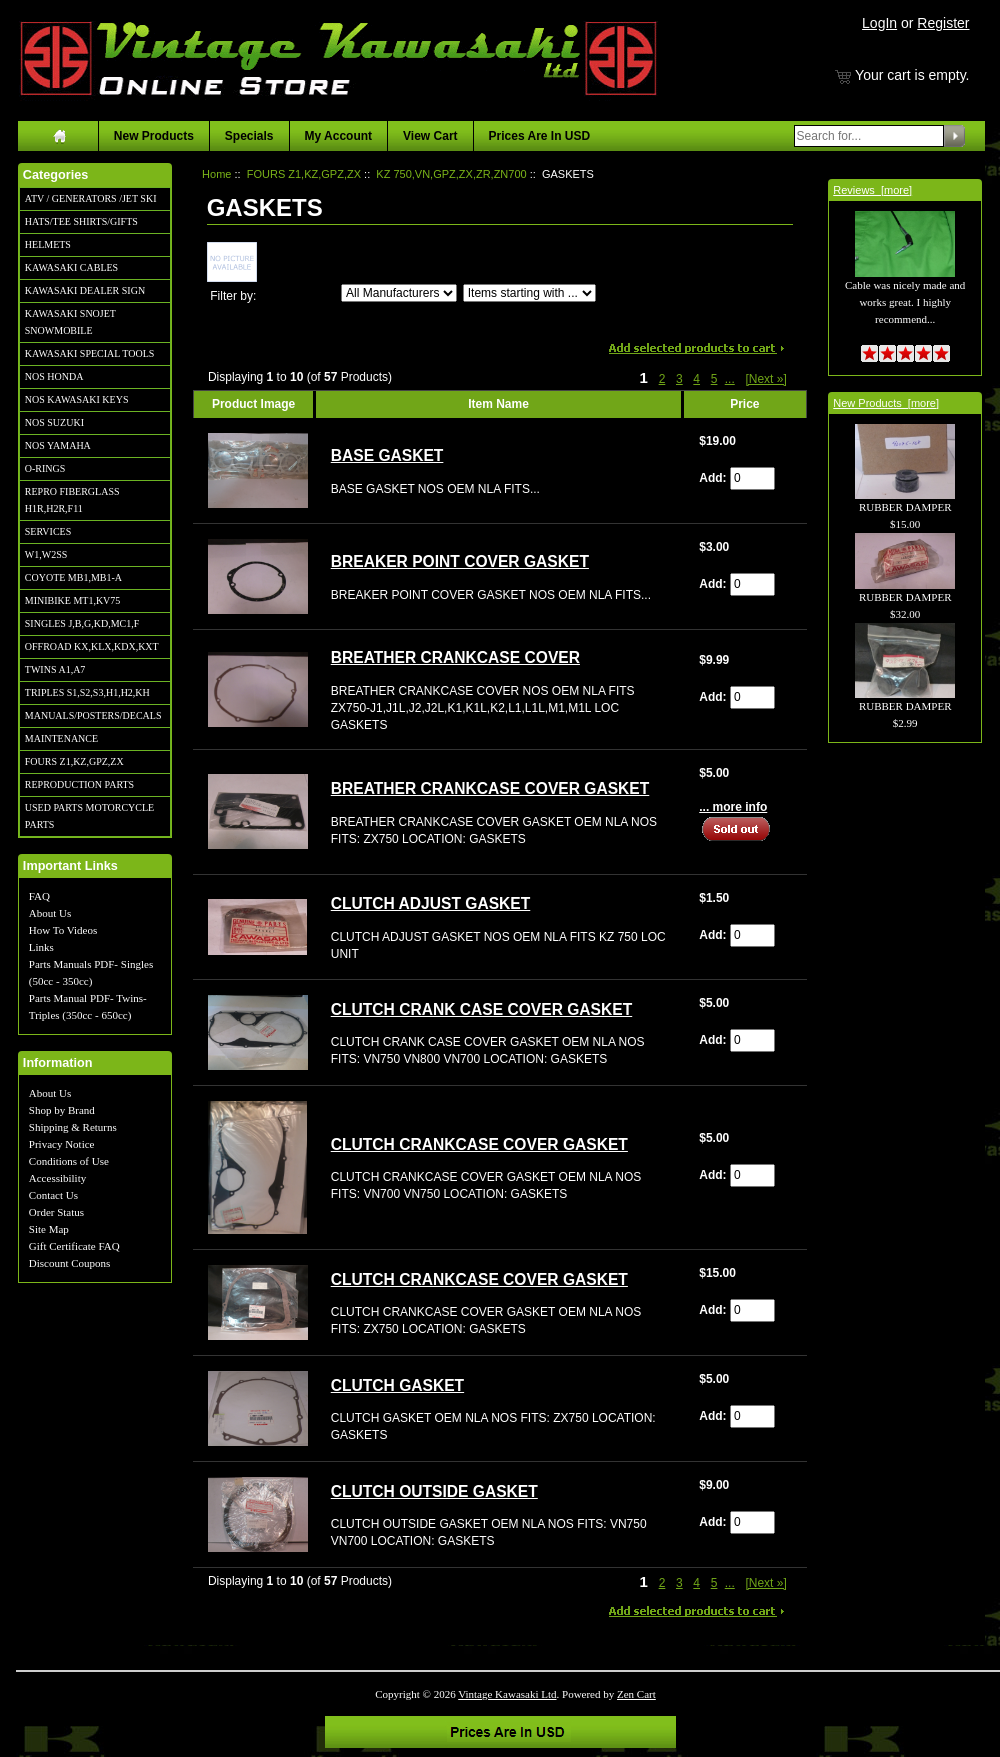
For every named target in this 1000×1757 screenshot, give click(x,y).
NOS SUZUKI (54, 422)
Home (216, 174)
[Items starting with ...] (529, 293)
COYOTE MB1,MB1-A (73, 577)
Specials (249, 136)
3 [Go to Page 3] (679, 379)
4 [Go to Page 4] (696, 379)
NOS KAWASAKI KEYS (77, 399)
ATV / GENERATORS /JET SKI (91, 198)
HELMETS (48, 244)
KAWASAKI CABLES (71, 267)
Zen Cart (636, 1694)
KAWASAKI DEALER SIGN (85, 290)
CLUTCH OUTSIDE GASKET (434, 1491)
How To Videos (63, 930)
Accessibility (57, 1178)
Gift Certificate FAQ (74, 1246)
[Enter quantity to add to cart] (752, 478)
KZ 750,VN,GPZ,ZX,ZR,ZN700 (451, 174)
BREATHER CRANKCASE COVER (455, 657)
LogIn (879, 23)
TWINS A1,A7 (55, 669)
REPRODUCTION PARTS (79, 784)
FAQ (39, 896)
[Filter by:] (399, 293)
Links (41, 947)
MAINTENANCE (61, 738)
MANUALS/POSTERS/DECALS (93, 715)
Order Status (56, 1212)
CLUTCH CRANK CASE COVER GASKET (482, 1009)
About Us (50, 913)
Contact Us (53, 1195)
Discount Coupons (70, 1263)
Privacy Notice (62, 1144)
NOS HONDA (54, 376)
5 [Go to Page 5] (714, 379)
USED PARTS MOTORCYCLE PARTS (89, 816)
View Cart (430, 136)
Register (943, 23)
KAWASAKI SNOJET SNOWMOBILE (70, 322)
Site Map (49, 1229)
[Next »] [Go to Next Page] (765, 379)
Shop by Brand (62, 1110)
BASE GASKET (387, 455)
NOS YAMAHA (58, 445)
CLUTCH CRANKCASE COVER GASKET (479, 1144)
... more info (733, 807)
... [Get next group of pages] (730, 379)
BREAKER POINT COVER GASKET (460, 561)
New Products (154, 136)
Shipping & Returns (73, 1127)
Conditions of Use (69, 1161)
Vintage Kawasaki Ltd (507, 1694)
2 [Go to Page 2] (662, 379)
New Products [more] (886, 403)
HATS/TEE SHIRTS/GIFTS (81, 221)
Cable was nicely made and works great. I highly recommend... (905, 280)
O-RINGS (45, 468)
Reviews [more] (872, 190)
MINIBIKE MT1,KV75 (73, 600)
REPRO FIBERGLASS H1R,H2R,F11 (72, 500)
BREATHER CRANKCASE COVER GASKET (490, 788)
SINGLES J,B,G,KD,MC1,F (82, 623)
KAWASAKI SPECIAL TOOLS (90, 353)
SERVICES (48, 531)
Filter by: (233, 296)
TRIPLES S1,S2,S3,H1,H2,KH (87, 692)
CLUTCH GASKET (397, 1385)
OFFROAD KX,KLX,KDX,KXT (92, 646)
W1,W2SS (46, 554)
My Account (339, 136)
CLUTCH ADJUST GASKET (431, 903)
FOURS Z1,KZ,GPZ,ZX (74, 761)
